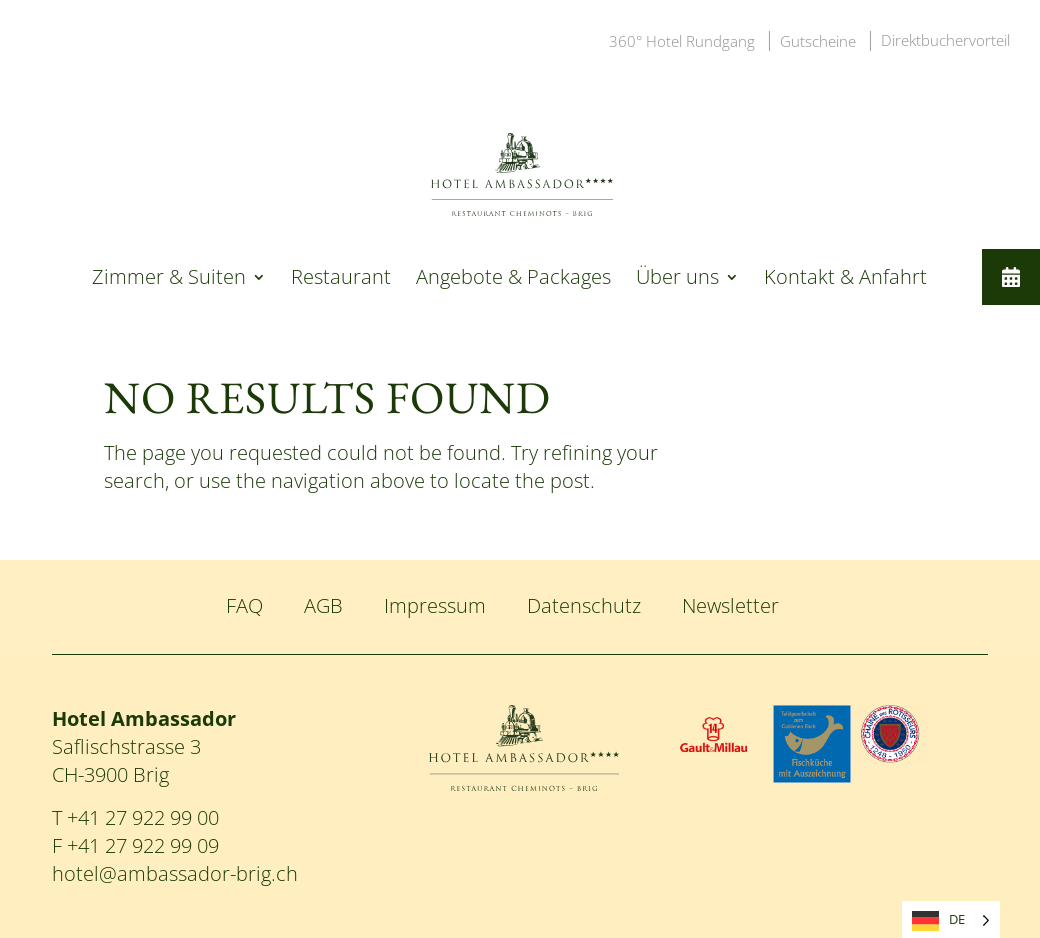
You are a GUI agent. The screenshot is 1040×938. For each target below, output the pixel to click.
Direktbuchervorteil (945, 40)
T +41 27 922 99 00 (135, 817)
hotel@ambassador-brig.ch (175, 873)
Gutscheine (818, 41)
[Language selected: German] (951, 919)
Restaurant (341, 280)
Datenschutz (584, 605)
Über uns (677, 280)
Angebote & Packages (513, 280)
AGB (323, 605)
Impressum (435, 605)
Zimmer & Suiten (169, 280)
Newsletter (730, 605)
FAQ (244, 605)
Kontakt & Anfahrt (845, 280)
